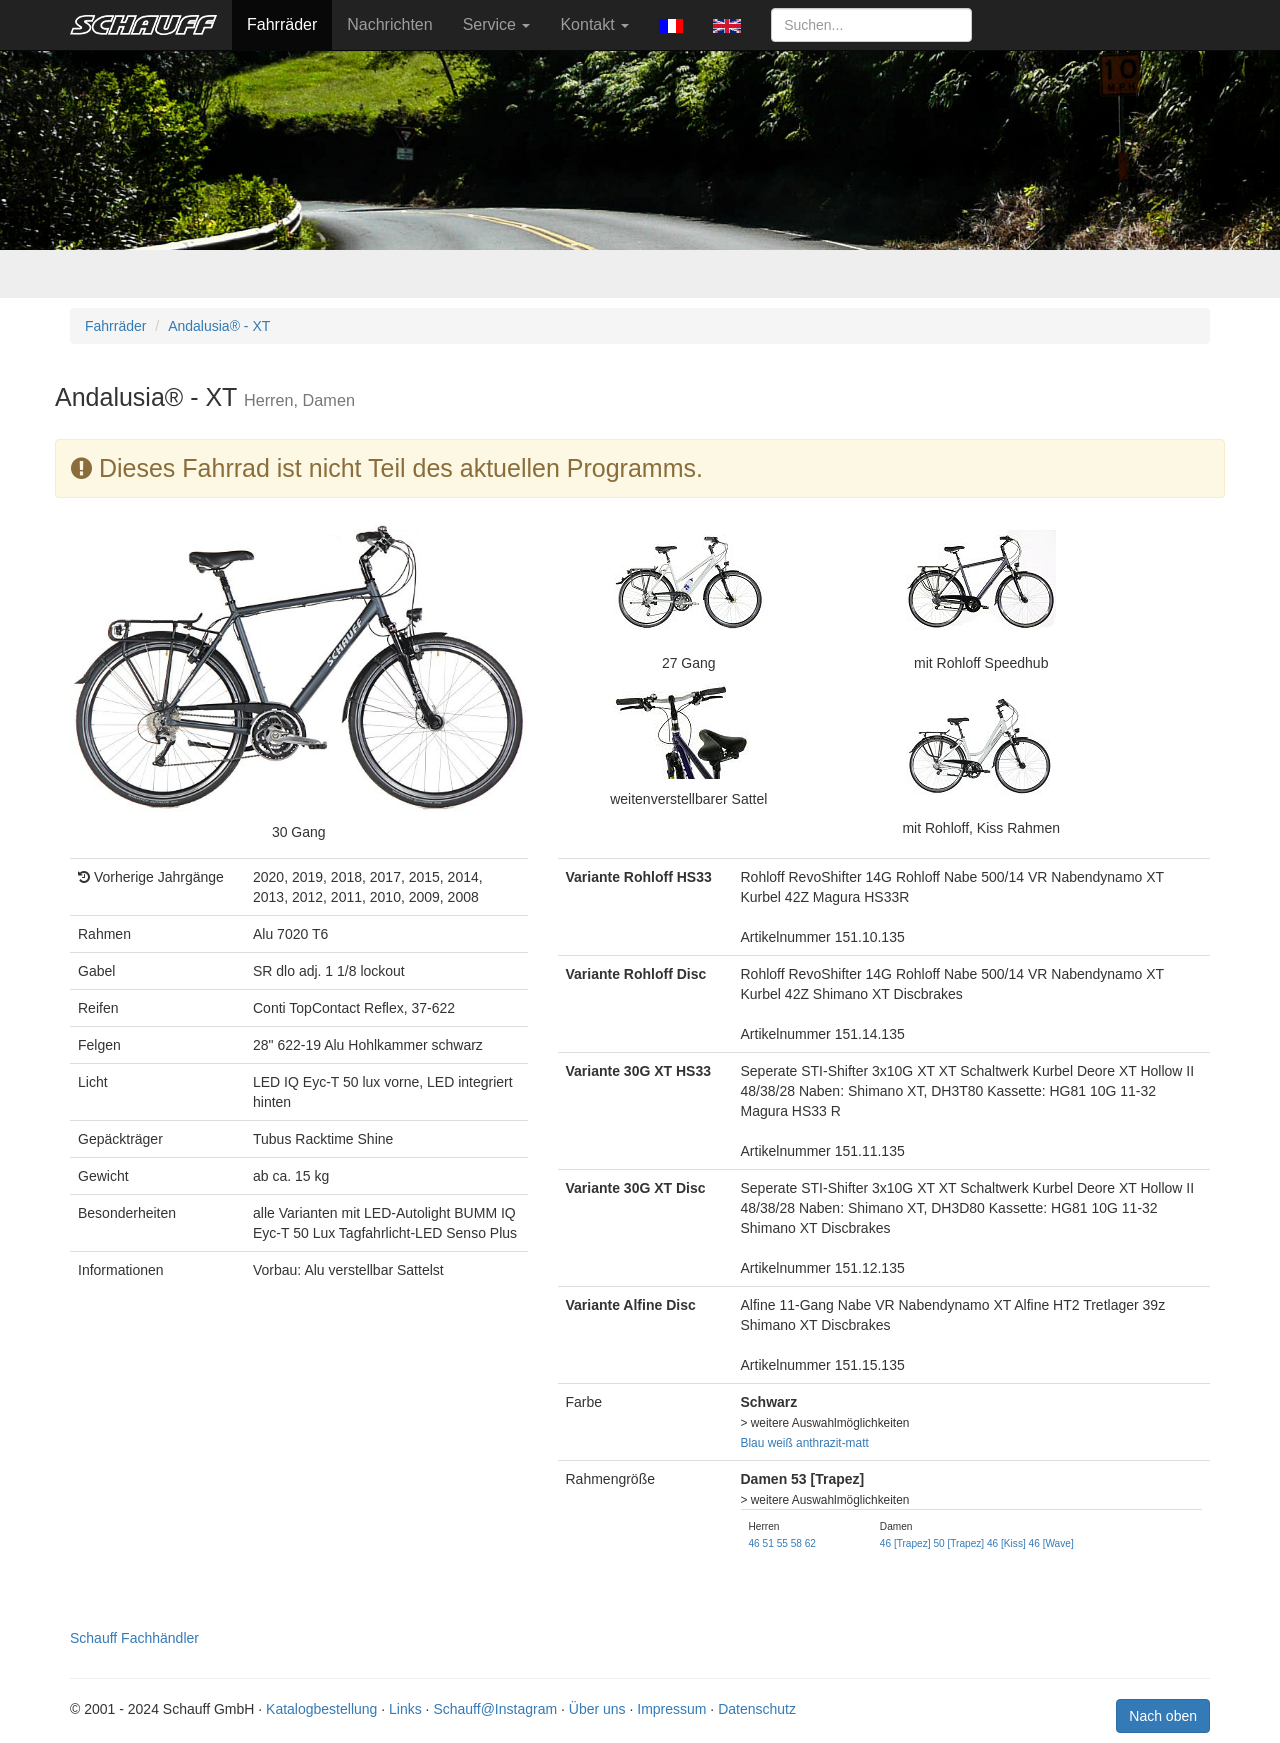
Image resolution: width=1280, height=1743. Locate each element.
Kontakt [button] (594, 24)
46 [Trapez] (905, 1543)
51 (768, 1543)
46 (754, 1543)
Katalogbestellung (321, 1709)
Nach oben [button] (1163, 1716)
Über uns (597, 1709)
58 (796, 1543)
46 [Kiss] (1006, 1543)
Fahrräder (282, 24)
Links (405, 1709)
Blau (753, 1443)
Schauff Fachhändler (134, 1638)
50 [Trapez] (958, 1543)
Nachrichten (389, 24)
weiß (780, 1443)
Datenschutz (757, 1709)
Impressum (671, 1709)
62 (810, 1543)
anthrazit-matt (832, 1443)
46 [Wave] (1051, 1543)
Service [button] (497, 24)
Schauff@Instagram (495, 1709)
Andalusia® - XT (219, 326)
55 (782, 1543)
